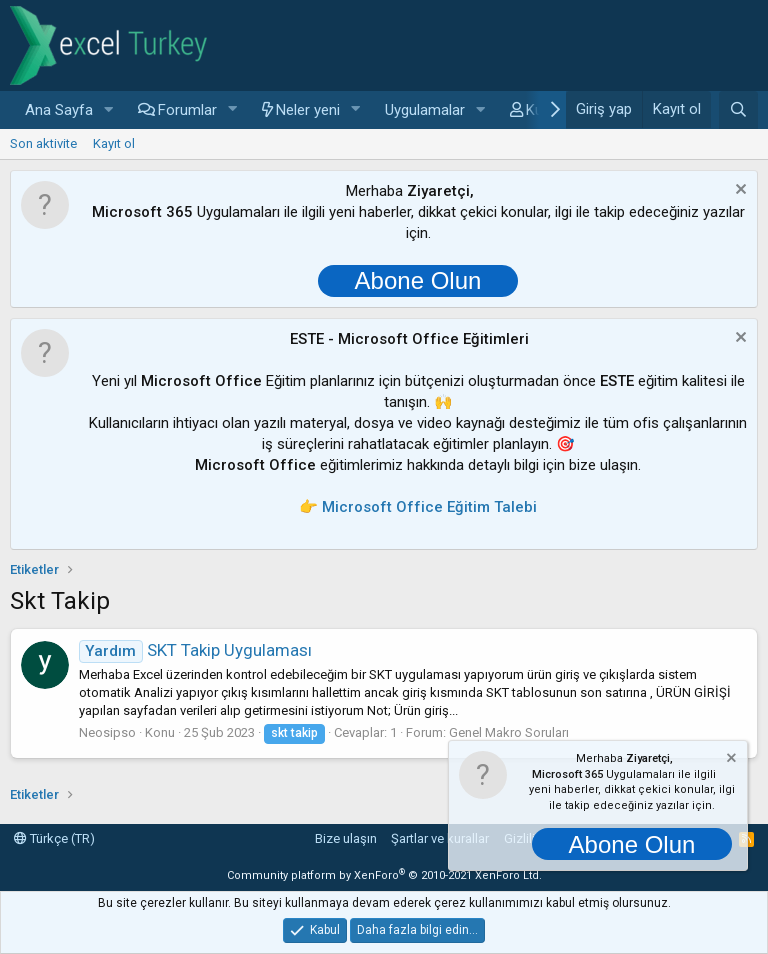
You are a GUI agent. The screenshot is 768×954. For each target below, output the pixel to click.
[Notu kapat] (738, 191)
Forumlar (187, 110)
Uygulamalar (425, 110)
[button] (109, 110)
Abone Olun (418, 280)
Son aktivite (43, 143)
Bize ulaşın (346, 838)
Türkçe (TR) (54, 838)
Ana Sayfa (59, 110)
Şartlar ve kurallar (440, 838)
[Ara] (738, 110)
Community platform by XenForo (384, 875)
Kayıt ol (114, 143)
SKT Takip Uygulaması (195, 650)
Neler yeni (308, 110)
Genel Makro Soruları (509, 732)
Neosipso (107, 732)
